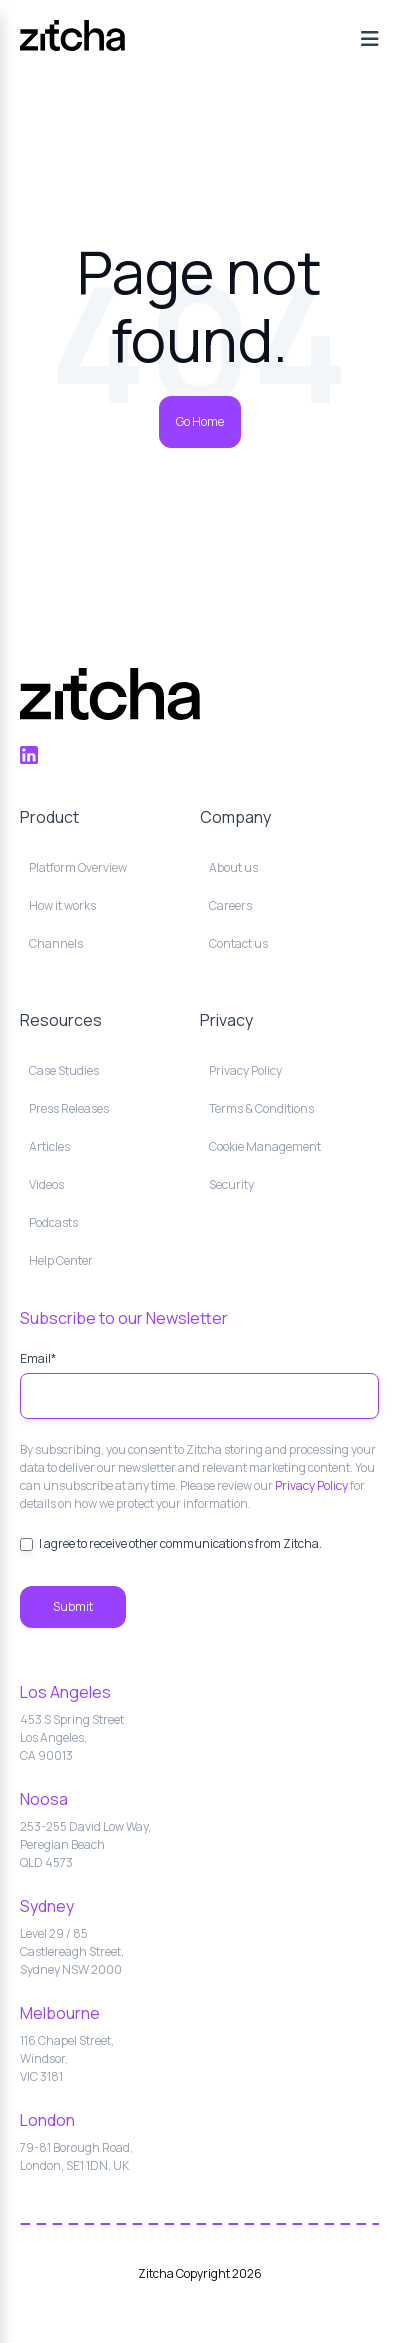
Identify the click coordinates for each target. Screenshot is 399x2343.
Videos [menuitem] (46, 1184)
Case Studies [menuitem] (64, 1070)
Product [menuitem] (49, 817)
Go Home (200, 421)
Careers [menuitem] (230, 905)
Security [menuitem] (231, 1184)
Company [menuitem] (235, 817)
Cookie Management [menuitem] (265, 1146)
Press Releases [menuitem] (69, 1108)
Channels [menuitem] (56, 943)
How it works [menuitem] (62, 905)
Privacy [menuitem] (226, 1020)
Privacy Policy (311, 1485)
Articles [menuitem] (49, 1146)
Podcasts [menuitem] (53, 1222)
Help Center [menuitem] (61, 1260)
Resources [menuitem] (61, 1020)
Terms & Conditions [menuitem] (261, 1108)
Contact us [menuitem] (238, 943)
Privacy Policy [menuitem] (245, 1070)
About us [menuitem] (233, 867)
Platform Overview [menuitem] (78, 867)
